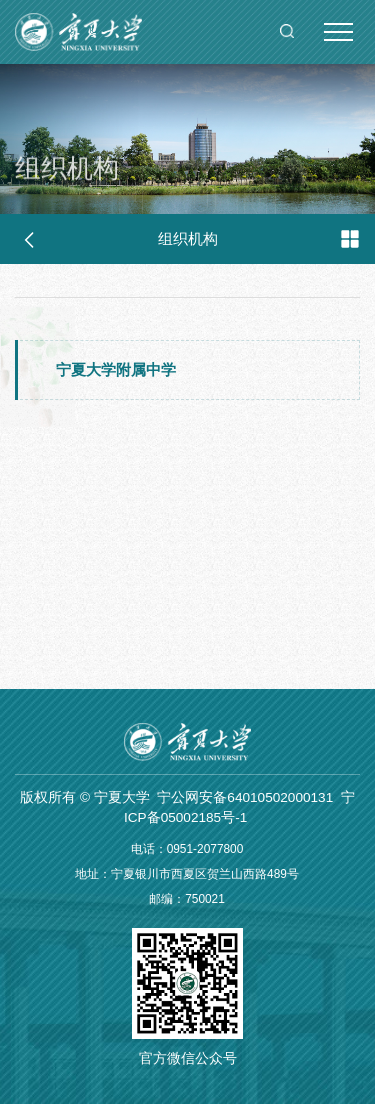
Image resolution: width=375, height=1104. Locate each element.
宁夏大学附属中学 (116, 369)
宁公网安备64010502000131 (245, 797)
